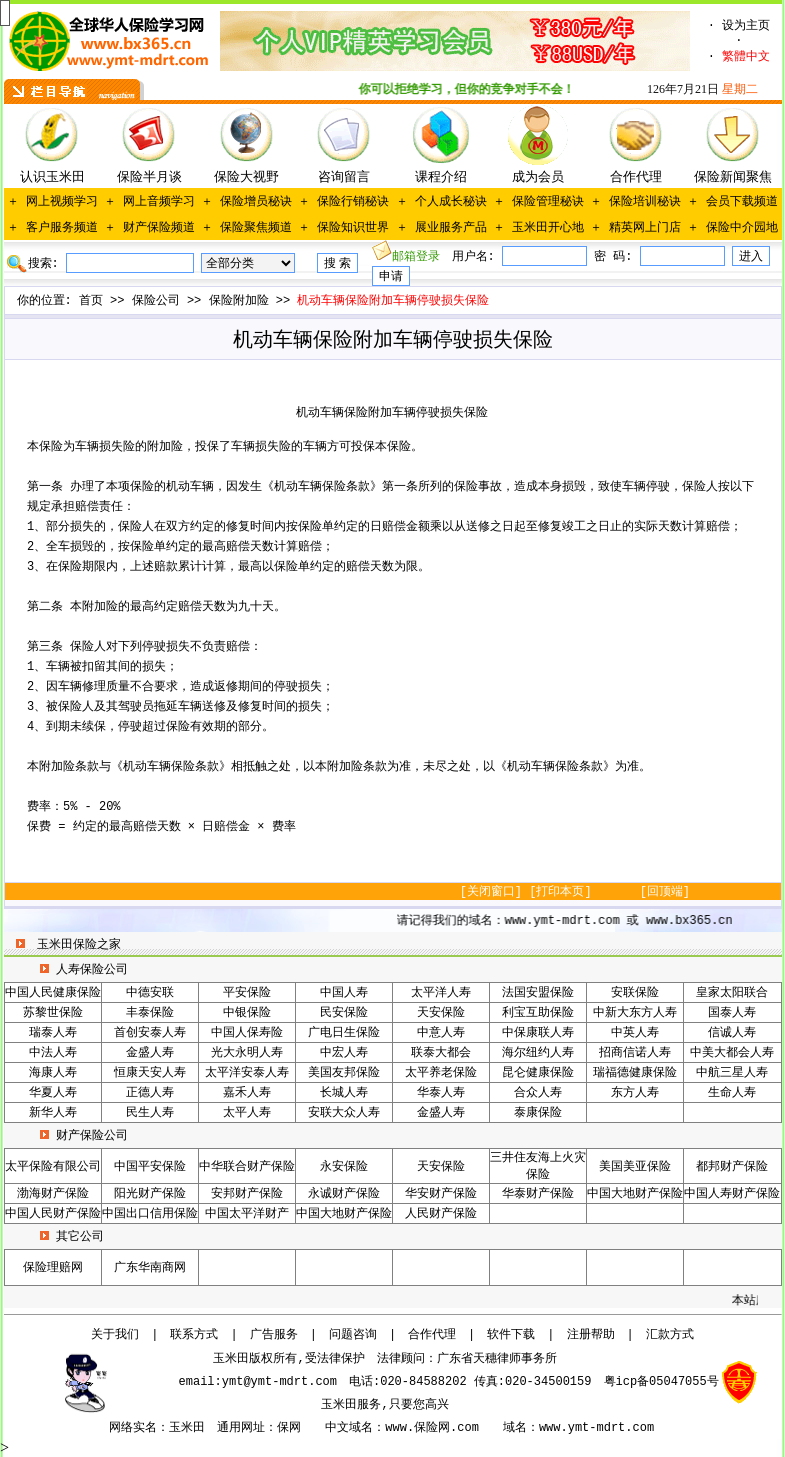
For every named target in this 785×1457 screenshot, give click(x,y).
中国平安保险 (150, 1167)
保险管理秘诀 (548, 202)
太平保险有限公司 (53, 1167)
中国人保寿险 (247, 1033)
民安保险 (344, 1013)
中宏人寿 (344, 1053)
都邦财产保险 (732, 1167)
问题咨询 (353, 1335)
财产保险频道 (159, 228)
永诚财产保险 (344, 1194)
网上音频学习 (159, 202)
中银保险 (247, 1013)
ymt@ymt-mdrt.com (279, 1382)
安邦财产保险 (247, 1194)
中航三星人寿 (732, 1073)
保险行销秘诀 (353, 202)
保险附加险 (239, 301)
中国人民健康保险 (53, 993)
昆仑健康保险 (538, 1073)
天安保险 (441, 1013)
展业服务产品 (451, 228)
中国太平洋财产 (247, 1214)
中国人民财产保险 (53, 1214)
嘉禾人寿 (247, 1093)
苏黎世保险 (53, 1013)
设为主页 (746, 26)
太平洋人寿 (441, 993)
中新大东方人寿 (635, 1013)
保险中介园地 (742, 228)
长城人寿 (344, 1093)
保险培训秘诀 (645, 202)
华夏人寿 (53, 1093)
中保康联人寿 (538, 1033)
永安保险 (344, 1167)
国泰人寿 (732, 1013)
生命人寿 (732, 1093)
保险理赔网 (53, 1268)
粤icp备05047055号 (661, 1382)
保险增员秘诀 (256, 202)
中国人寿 (344, 993)
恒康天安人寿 (150, 1073)
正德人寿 (150, 1093)
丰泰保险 (150, 1013)
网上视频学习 (62, 202)
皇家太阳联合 (732, 993)
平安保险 (247, 993)
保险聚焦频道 (256, 228)
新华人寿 (53, 1113)
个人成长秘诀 (451, 202)
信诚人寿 (732, 1033)
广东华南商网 (150, 1268)
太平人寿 (247, 1113)
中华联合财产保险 (247, 1167)
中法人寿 (53, 1053)
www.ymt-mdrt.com (596, 1428)
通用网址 (241, 1428)
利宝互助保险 (538, 1013)
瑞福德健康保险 (635, 1073)
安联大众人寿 (344, 1113)
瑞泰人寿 (53, 1033)
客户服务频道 (62, 228)
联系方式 (194, 1335)
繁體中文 (746, 57)
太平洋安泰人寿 (247, 1073)
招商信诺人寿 (635, 1053)
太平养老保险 (441, 1073)
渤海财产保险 (53, 1194)
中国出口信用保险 (150, 1214)
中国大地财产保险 (635, 1194)
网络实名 (133, 1428)
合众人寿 (538, 1093)
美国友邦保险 (344, 1073)
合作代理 (432, 1335)
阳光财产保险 (150, 1194)
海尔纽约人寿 (538, 1053)
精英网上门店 (645, 228)
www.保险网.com (432, 1428)
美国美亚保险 (635, 1167)
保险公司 (156, 301)
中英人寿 (635, 1033)
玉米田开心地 (548, 228)
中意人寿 (441, 1033)
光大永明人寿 (247, 1053)
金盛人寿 (150, 1053)
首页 (91, 301)
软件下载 (511, 1335)
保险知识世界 (353, 228)
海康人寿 (53, 1073)
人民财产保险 (441, 1214)
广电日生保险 (344, 1033)
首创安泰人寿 (150, 1033)
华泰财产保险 (538, 1194)
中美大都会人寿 (732, 1053)
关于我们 (115, 1335)
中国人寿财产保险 (732, 1194)
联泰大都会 (441, 1053)
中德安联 (150, 993)
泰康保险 (538, 1113)
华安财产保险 (441, 1194)
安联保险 (635, 993)
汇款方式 (670, 1335)
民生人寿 (150, 1113)
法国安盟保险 (538, 993)
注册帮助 (591, 1335)
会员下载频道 (742, 202)
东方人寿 (635, 1093)
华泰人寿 (441, 1093)
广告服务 (274, 1335)
